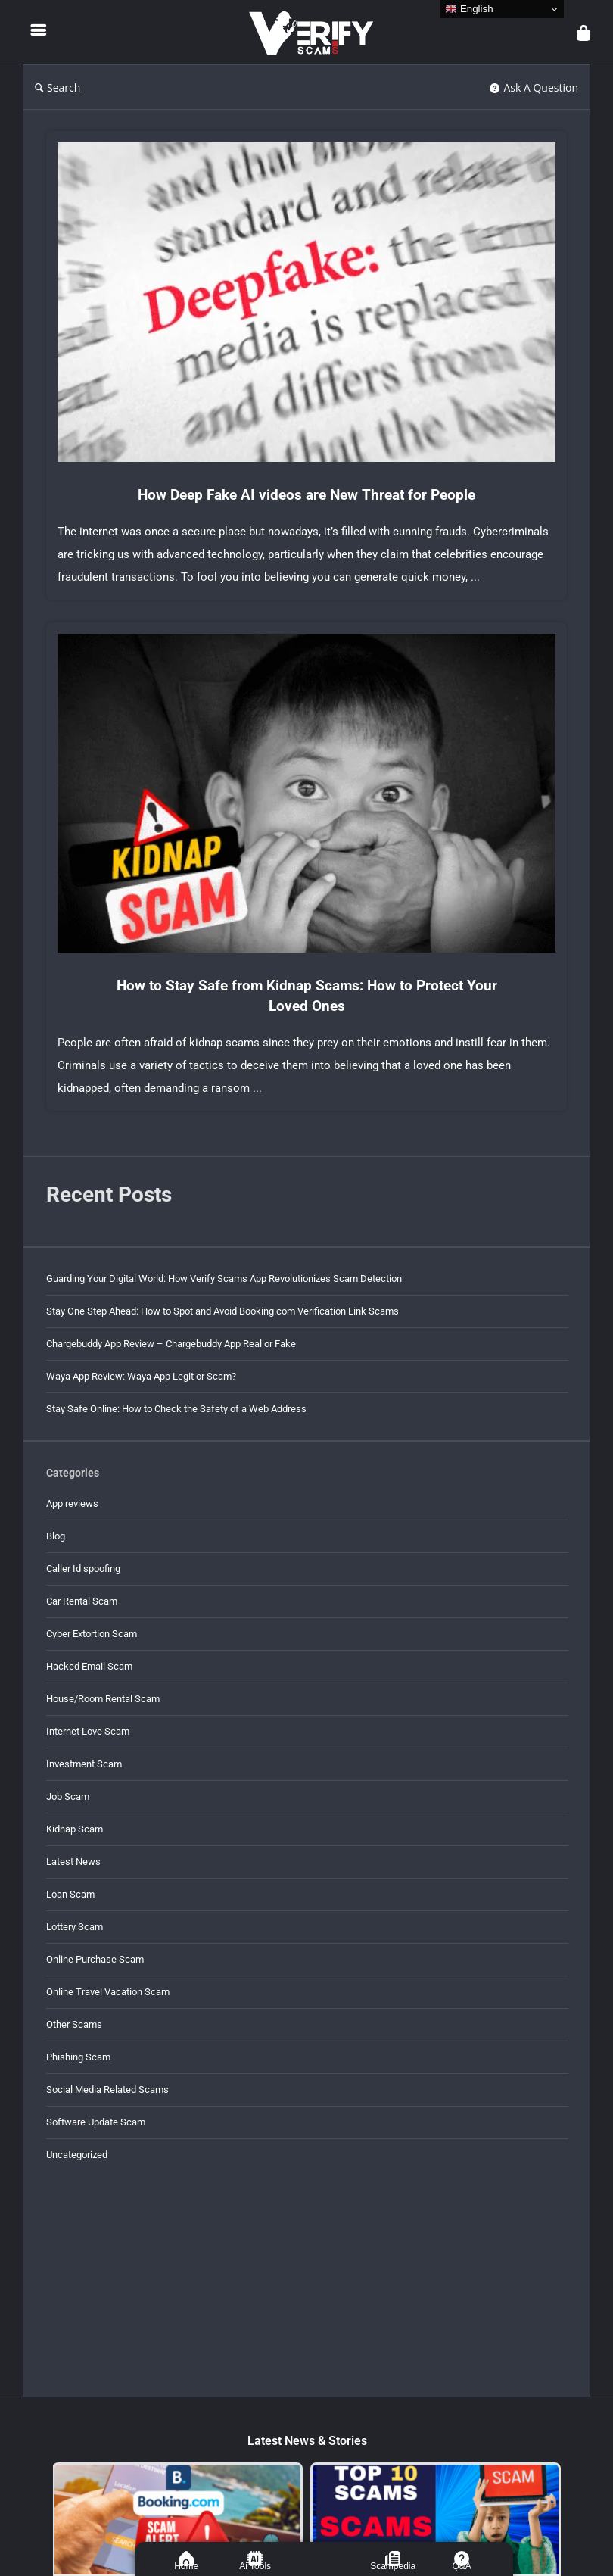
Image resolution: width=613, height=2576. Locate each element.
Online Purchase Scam (95, 1959)
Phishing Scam (78, 2057)
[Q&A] (461, 2558)
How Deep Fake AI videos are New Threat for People (306, 495)
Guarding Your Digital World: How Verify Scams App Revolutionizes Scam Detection (224, 1278)
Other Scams (74, 2024)
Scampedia (392, 2566)
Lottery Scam (74, 1926)
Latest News (73, 1861)
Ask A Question (534, 87)
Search (57, 87)
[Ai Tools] (255, 2558)
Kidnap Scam (74, 1829)
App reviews (72, 1503)
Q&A (462, 2566)
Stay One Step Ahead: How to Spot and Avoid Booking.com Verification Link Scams (222, 1311)
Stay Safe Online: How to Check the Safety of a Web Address (176, 1408)
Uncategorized (76, 2154)
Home (186, 2566)
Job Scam (67, 1796)
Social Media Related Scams (107, 2089)
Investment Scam (84, 1764)
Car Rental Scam (81, 1601)
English (469, 9)
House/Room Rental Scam (103, 1698)
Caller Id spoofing (83, 1568)
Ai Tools (255, 2566)
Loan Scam (70, 1894)
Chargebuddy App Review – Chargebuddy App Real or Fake (171, 1343)
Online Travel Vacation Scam (108, 1991)
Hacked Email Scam (89, 1666)
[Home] (186, 2558)
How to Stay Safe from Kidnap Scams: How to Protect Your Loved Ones (307, 996)
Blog (55, 1536)
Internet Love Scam (87, 1731)
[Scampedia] (392, 2558)
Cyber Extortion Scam (91, 1633)
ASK (324, 2566)
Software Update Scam (95, 2122)
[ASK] (323, 2558)
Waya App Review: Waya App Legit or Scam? (141, 1376)
